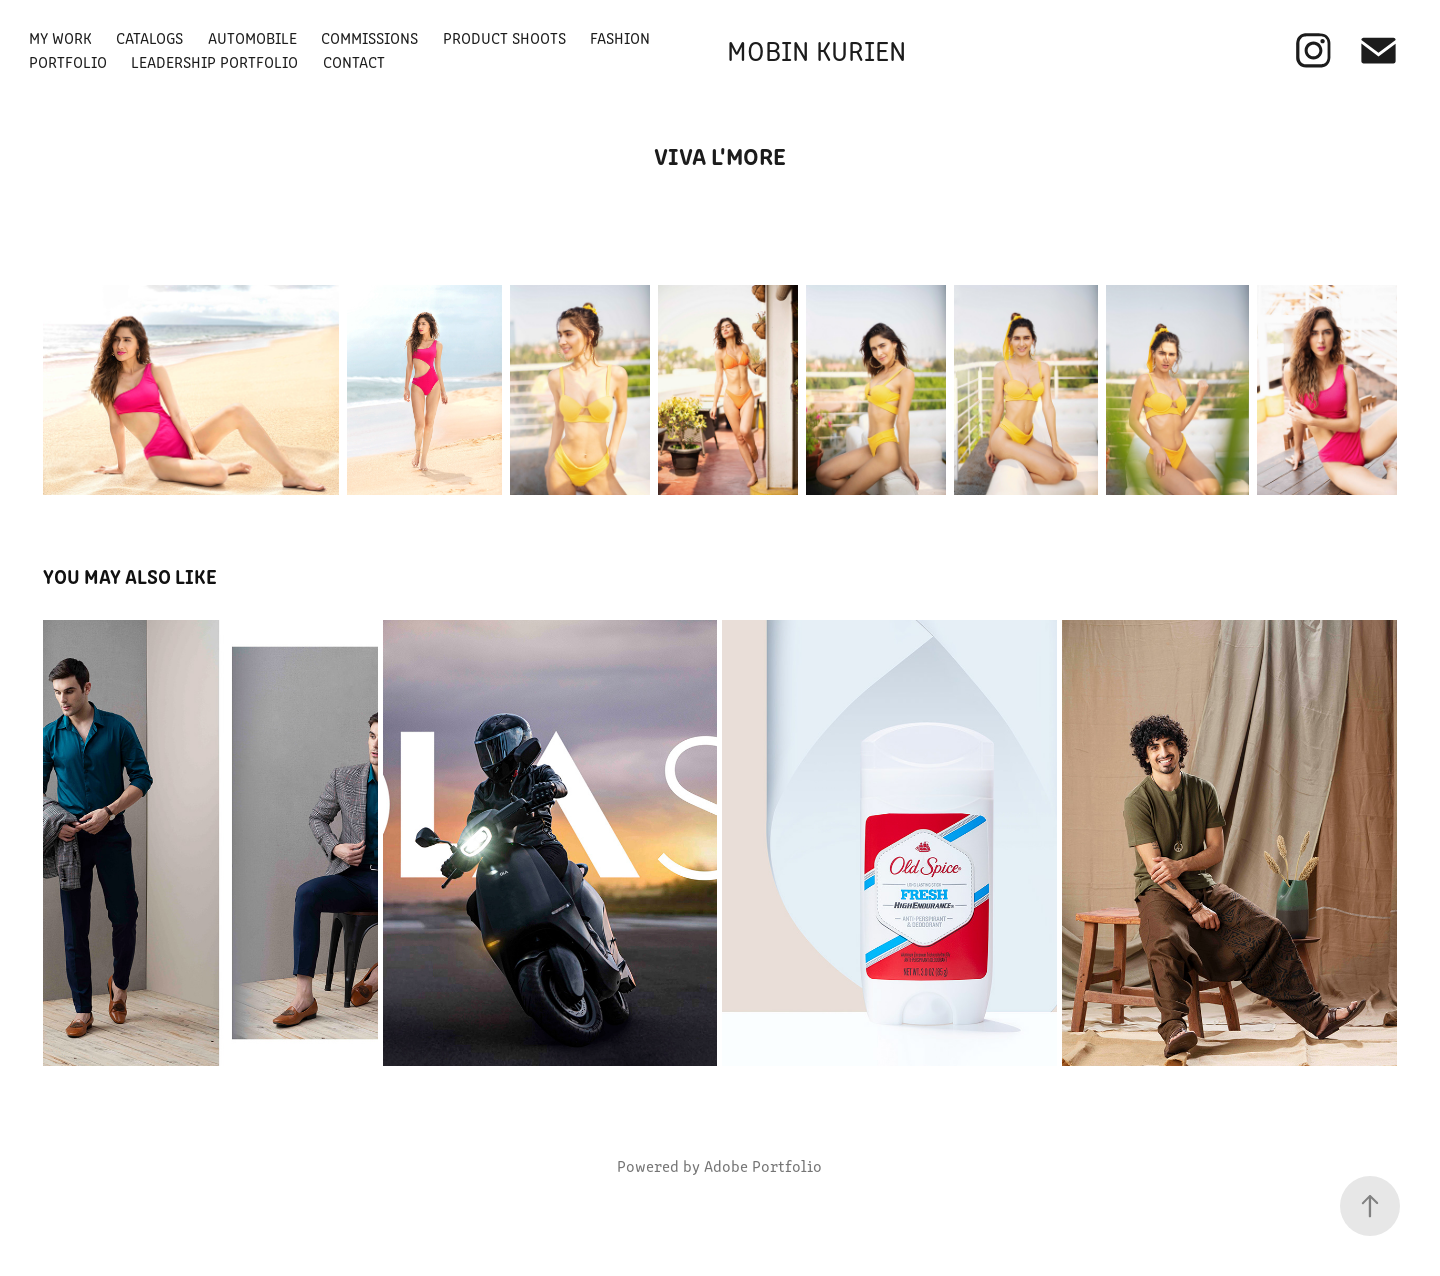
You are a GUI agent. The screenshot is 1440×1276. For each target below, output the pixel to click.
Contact (354, 61)
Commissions (369, 37)
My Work (60, 37)
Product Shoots (504, 37)
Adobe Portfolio (763, 1165)
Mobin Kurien (816, 49)
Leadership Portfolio (214, 61)
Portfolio (68, 61)
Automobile (252, 37)
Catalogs (149, 37)
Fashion (620, 37)
